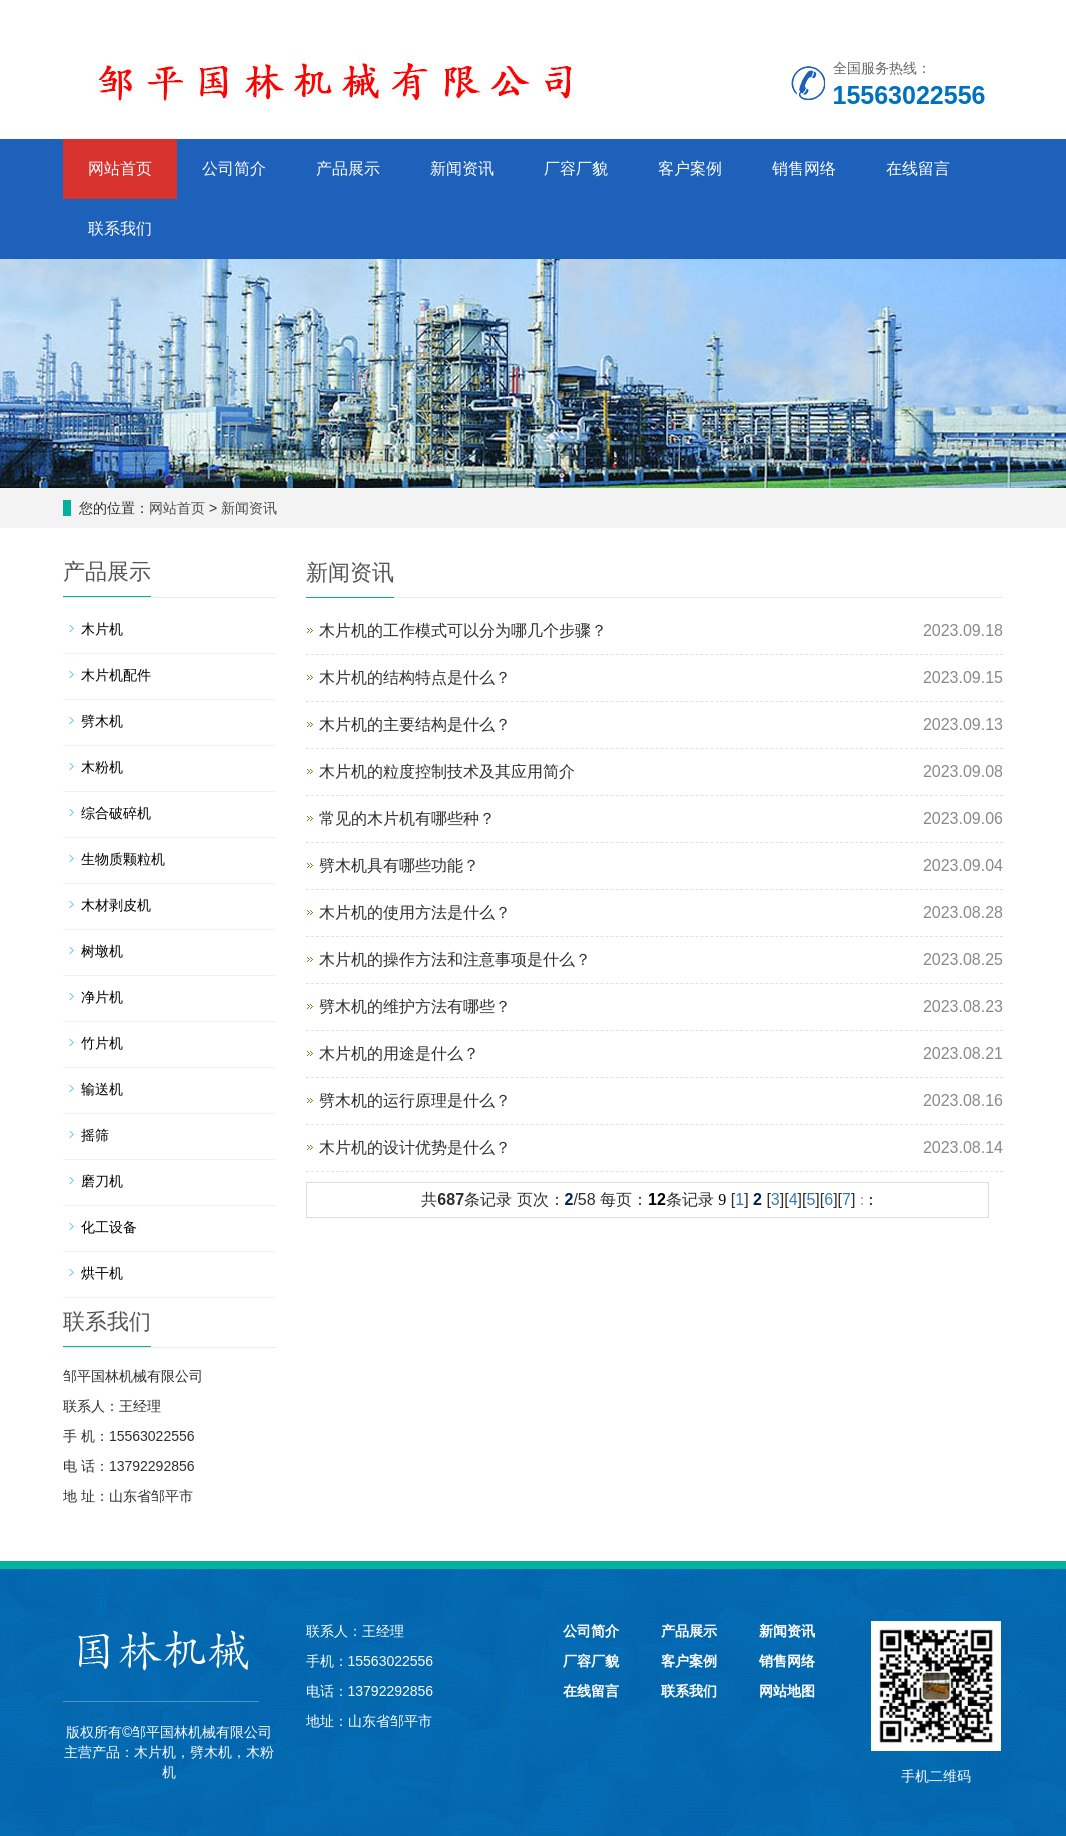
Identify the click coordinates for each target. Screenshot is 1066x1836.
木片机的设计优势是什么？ (415, 1147)
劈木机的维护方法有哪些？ (415, 1006)
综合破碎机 (116, 813)
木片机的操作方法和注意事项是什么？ (455, 959)
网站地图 (787, 1691)
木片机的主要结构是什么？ (415, 724)
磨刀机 (102, 1181)
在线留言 (918, 168)
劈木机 (102, 721)
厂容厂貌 (576, 168)
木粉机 (102, 767)
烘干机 (102, 1273)
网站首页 (120, 168)
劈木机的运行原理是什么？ (415, 1100)
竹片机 (102, 1043)
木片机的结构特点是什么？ (415, 677)
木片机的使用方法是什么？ (415, 912)
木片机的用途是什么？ (399, 1053)
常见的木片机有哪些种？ (407, 818)
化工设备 (109, 1227)
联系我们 (120, 228)
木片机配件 (116, 675)
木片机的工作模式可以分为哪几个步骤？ (463, 630)
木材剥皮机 (116, 905)
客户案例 (690, 168)
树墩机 (102, 951)
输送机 (102, 1089)
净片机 (102, 997)
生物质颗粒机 (123, 859)
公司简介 (234, 168)
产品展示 (348, 168)
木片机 (102, 629)
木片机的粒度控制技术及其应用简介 (447, 771)
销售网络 (804, 168)
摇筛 (95, 1135)
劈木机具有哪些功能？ (399, 865)
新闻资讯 (462, 168)
